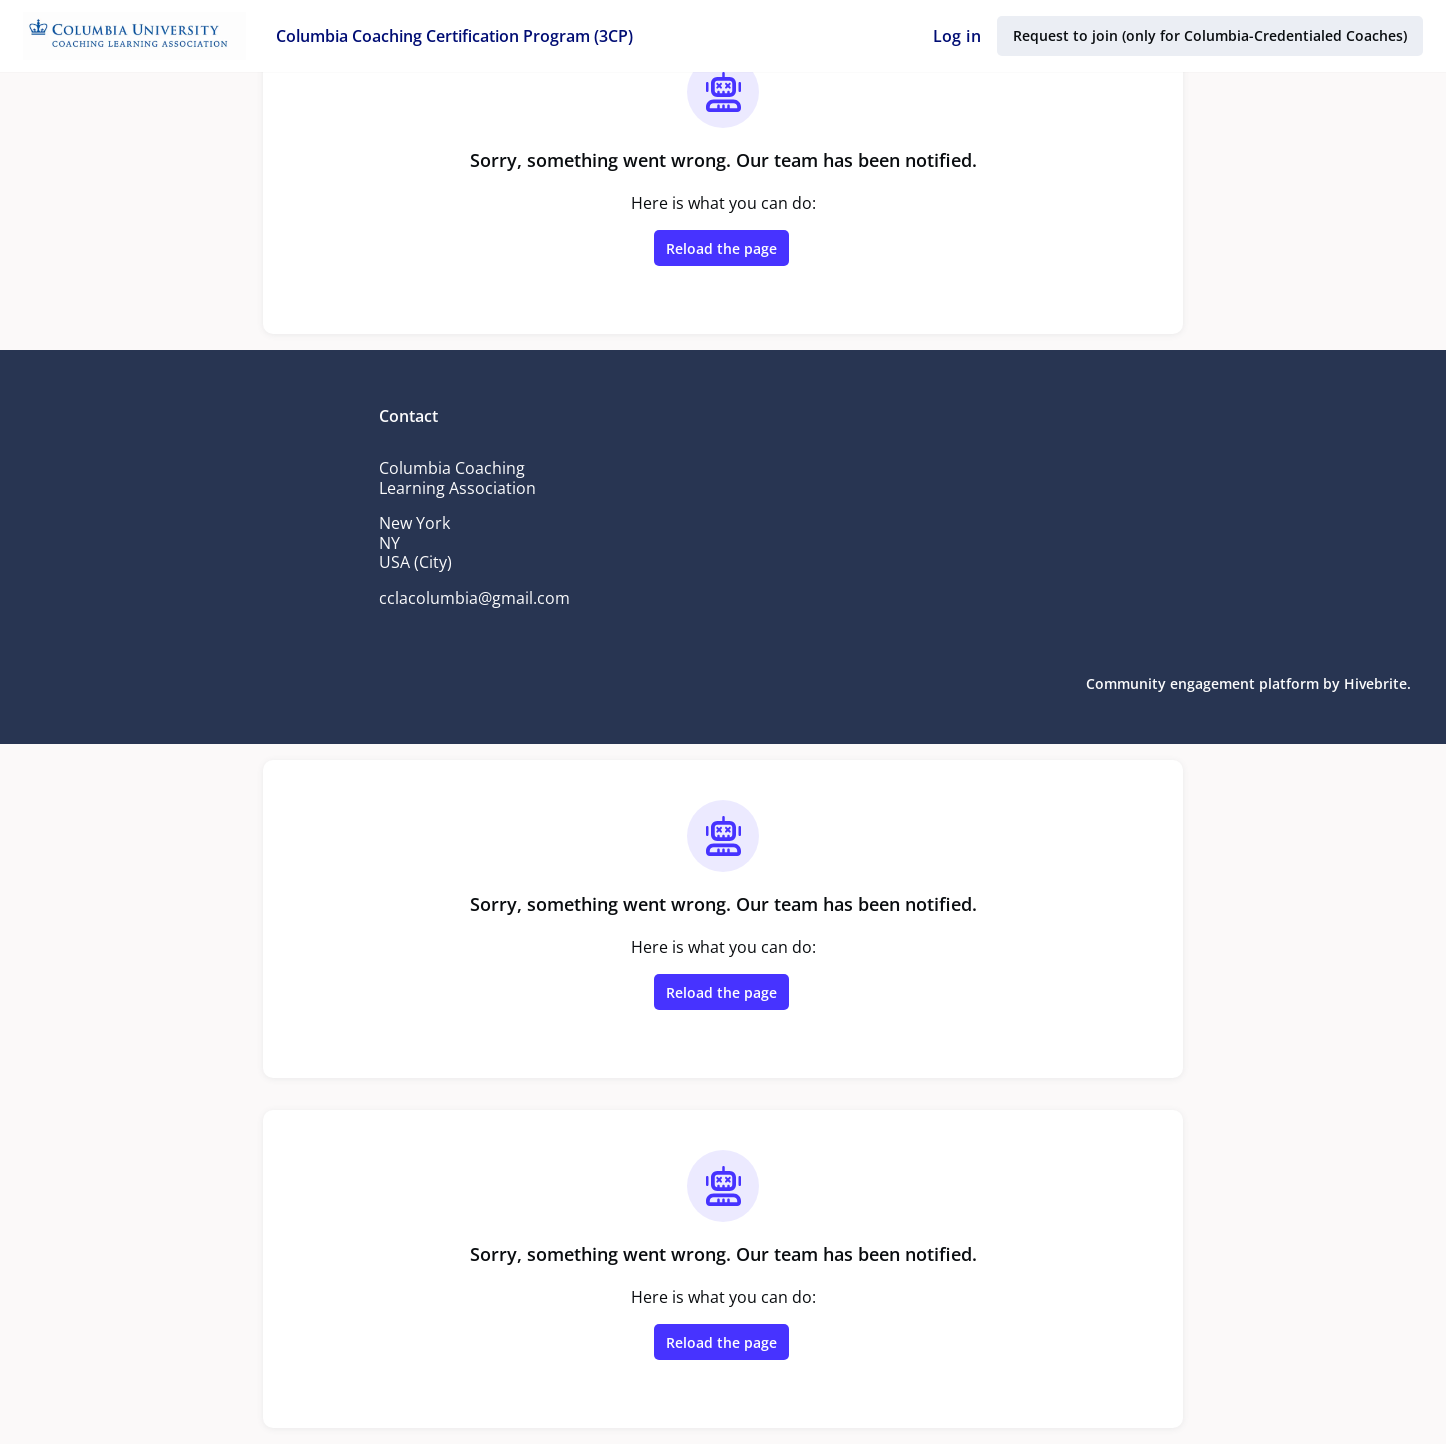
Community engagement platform (1207, 683)
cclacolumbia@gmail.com (475, 598)
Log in (960, 36)
